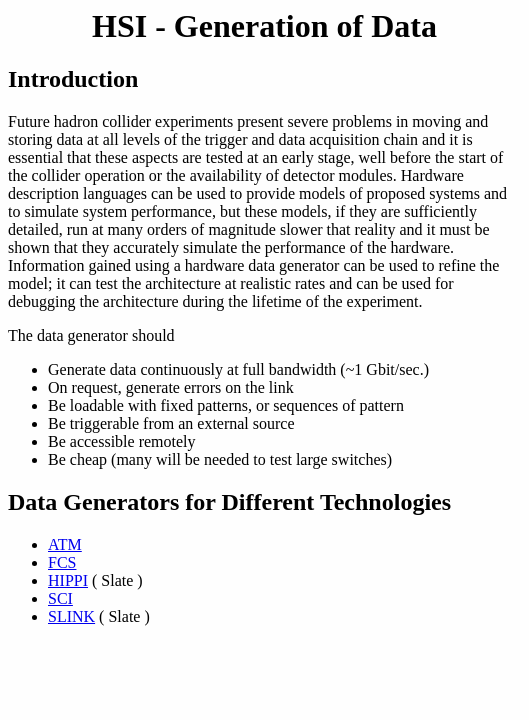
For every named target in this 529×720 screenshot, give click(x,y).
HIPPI (68, 580)
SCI (60, 598)
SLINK (71, 616)
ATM (65, 544)
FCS (62, 562)
